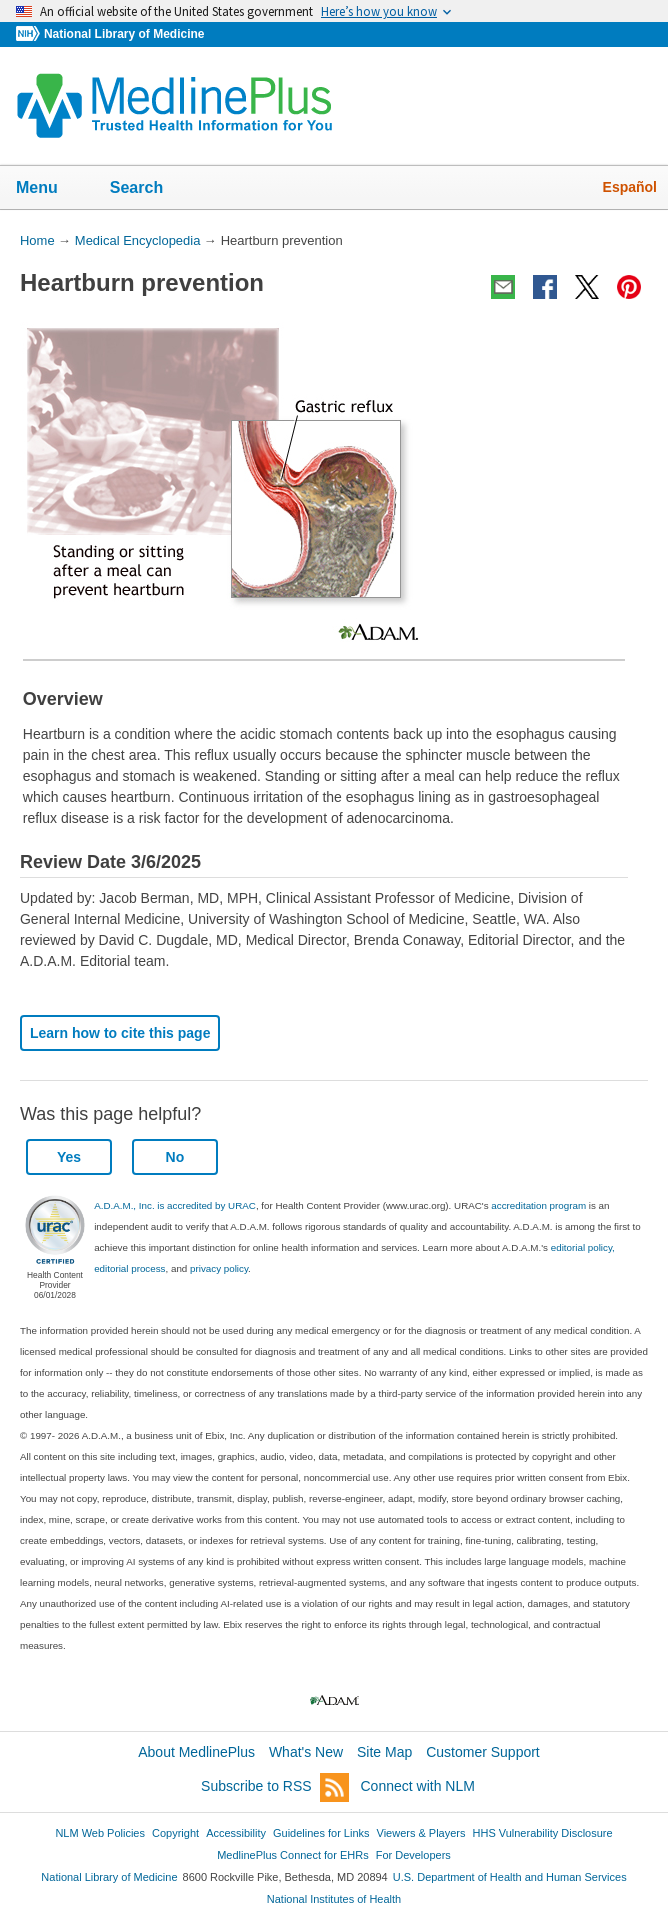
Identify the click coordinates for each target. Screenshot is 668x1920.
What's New (306, 1752)
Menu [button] (50, 189)
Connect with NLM (418, 1786)
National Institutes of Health (334, 1899)
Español (630, 187)
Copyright (175, 1833)
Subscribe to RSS (275, 1787)
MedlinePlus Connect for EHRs (292, 1855)
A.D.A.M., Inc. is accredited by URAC (175, 1205)
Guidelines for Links (321, 1833)
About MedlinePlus (196, 1752)
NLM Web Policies (100, 1833)
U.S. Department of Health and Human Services (510, 1877)
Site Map (384, 1752)
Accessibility (236, 1833)
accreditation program (538, 1205)
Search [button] (149, 189)
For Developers (413, 1855)
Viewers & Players (421, 1833)
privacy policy (219, 1268)
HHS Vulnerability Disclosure (543, 1833)
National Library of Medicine (124, 34)
